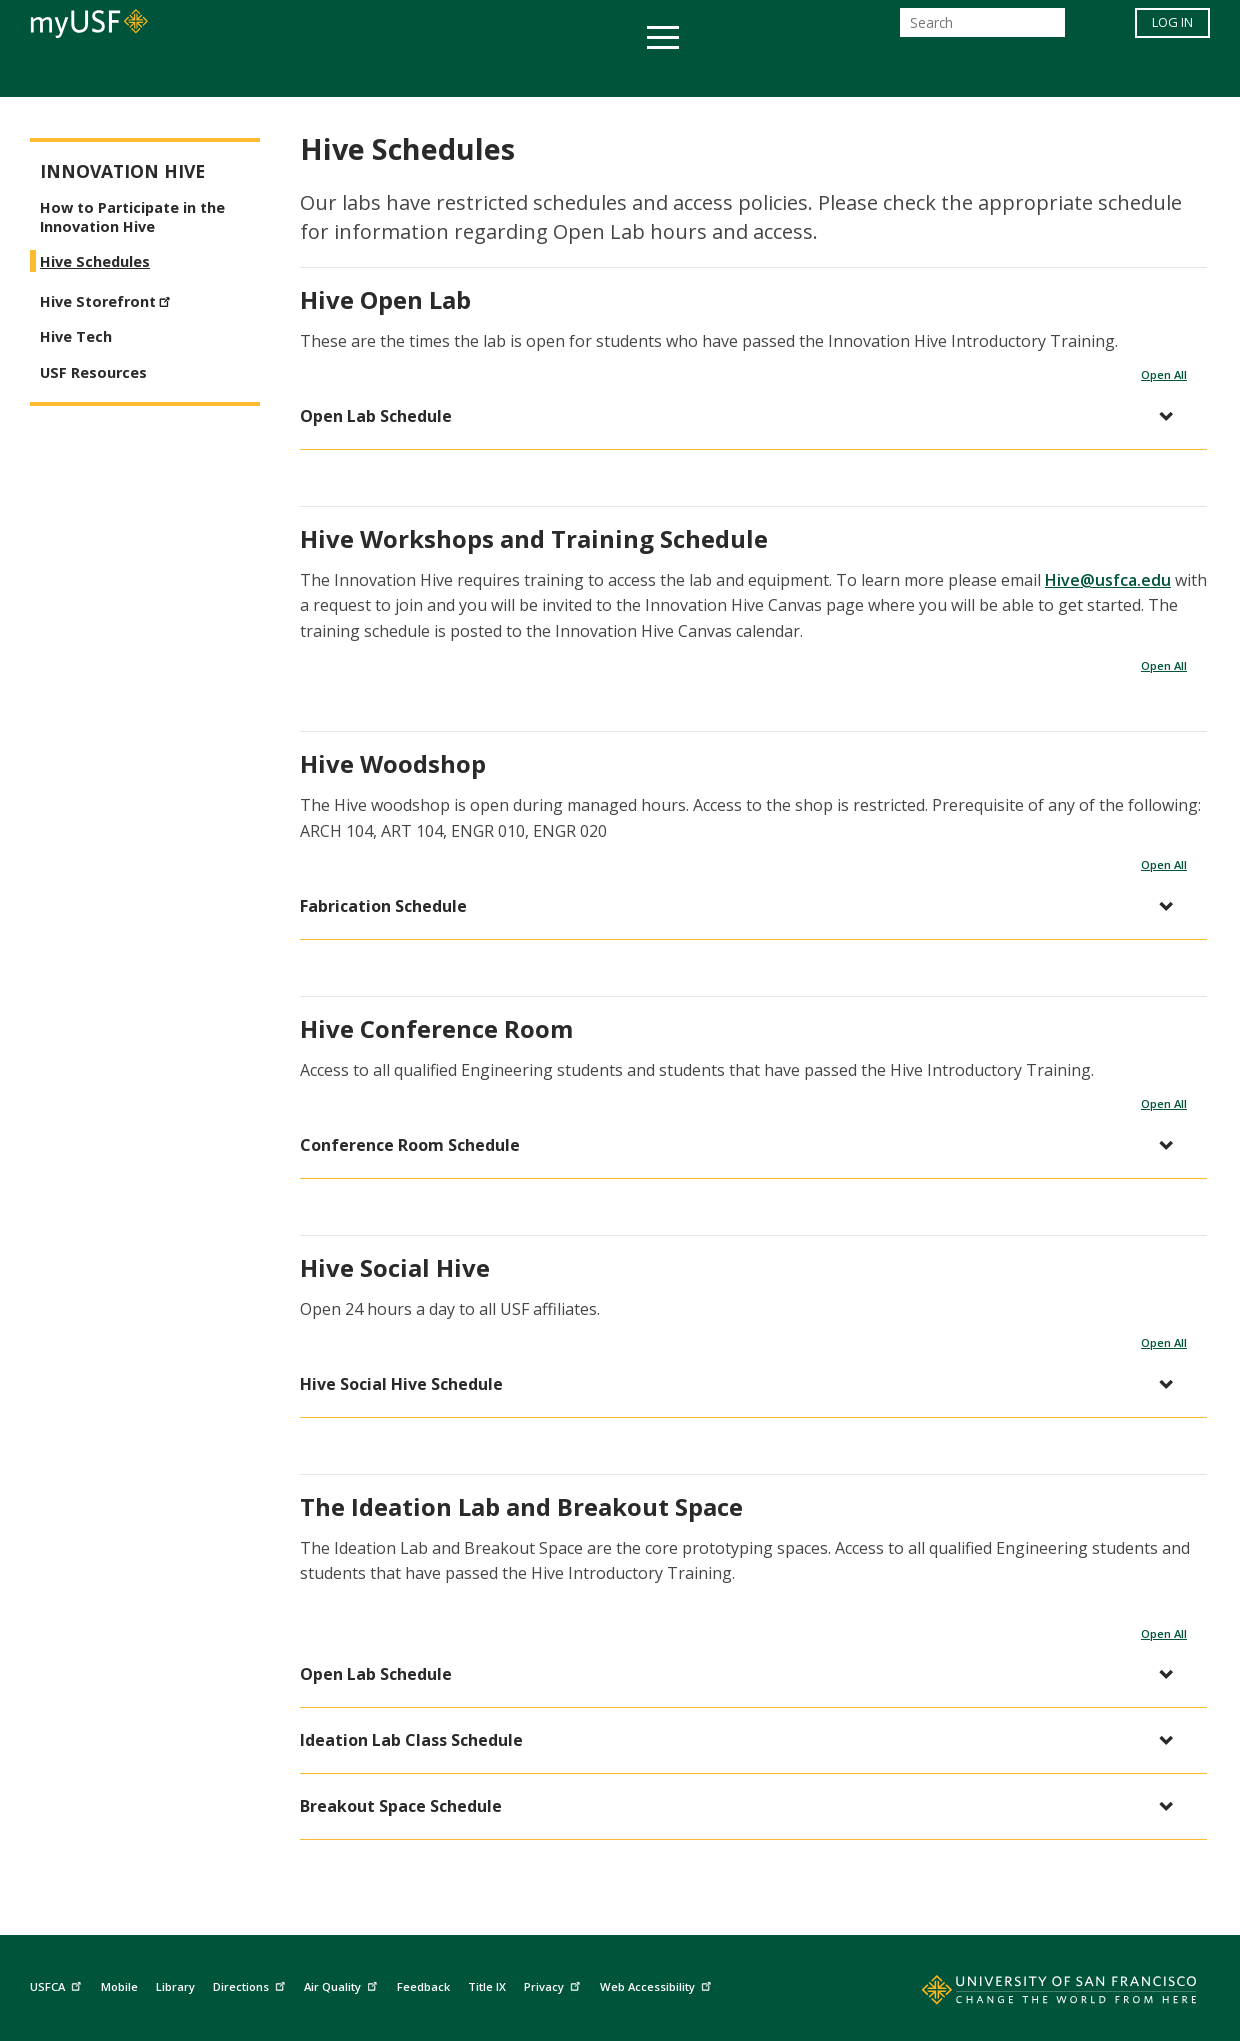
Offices (831, 73)
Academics (232, 73)
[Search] (982, 28)
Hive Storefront (108, 299)
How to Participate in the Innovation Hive (132, 217)
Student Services (380, 73)
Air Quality (343, 1984)
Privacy (554, 1984)
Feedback (423, 1986)
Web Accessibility (658, 1984)
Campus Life (719, 73)
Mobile (119, 1986)
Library (175, 1986)
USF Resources (93, 372)
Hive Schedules (95, 261)
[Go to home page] (1037, 1994)
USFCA (58, 1984)
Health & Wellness (561, 73)
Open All (1164, 374)
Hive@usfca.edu (1108, 580)
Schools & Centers (973, 73)
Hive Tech (76, 336)
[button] (743, 416)
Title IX (487, 1986)
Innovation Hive (122, 171)
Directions (251, 1984)
